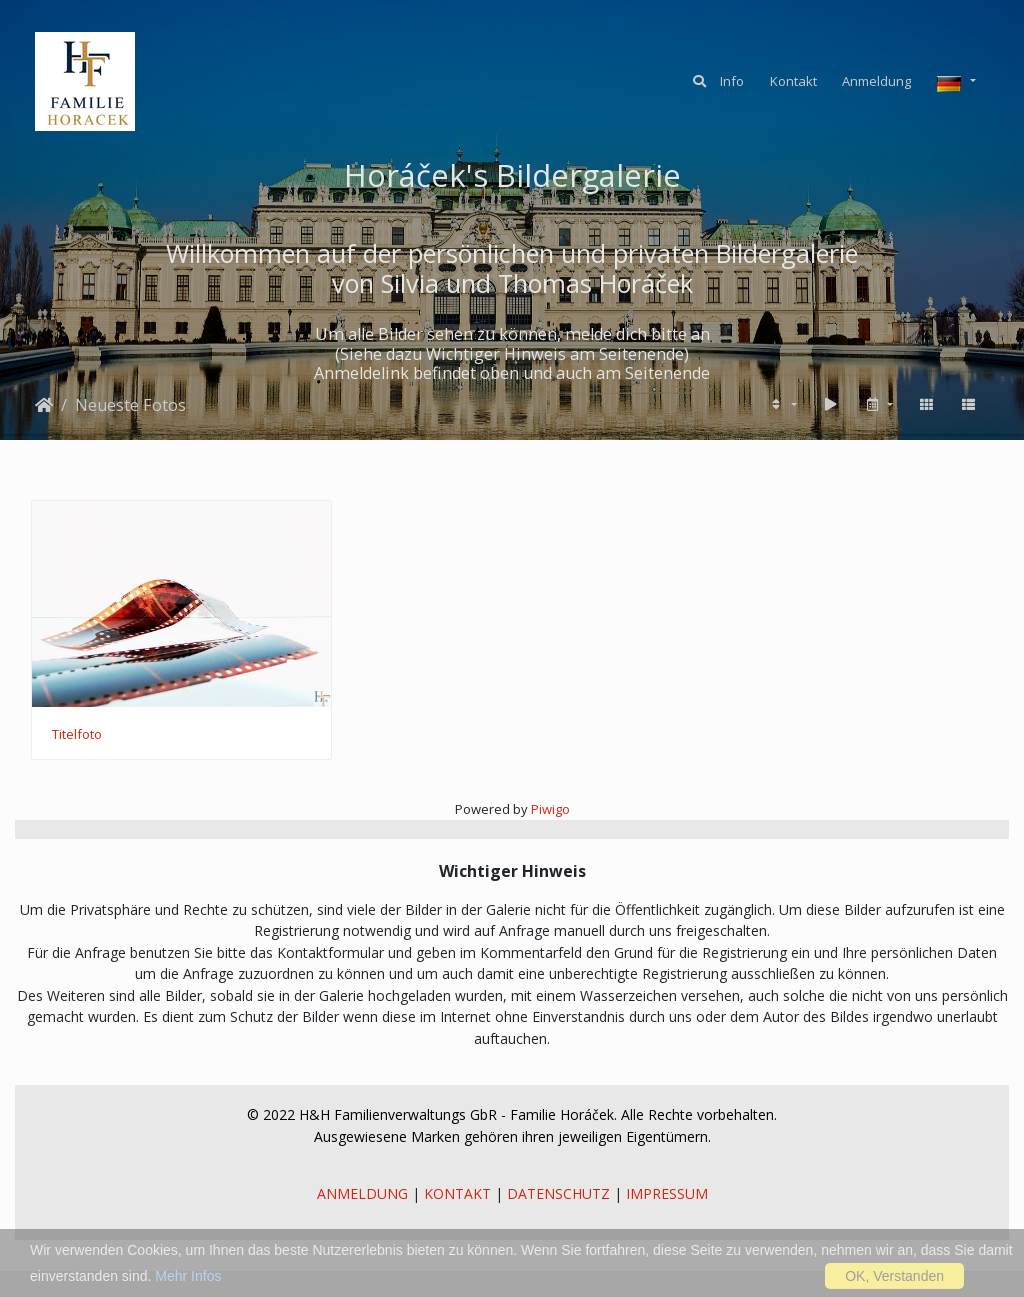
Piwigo (550, 809)
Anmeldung (876, 81)
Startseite (44, 405)
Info (732, 81)
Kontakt (793, 81)
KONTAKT (457, 1193)
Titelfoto (77, 735)
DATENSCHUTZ (558, 1193)
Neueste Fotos (130, 405)
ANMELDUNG (362, 1193)
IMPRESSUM (667, 1193)
